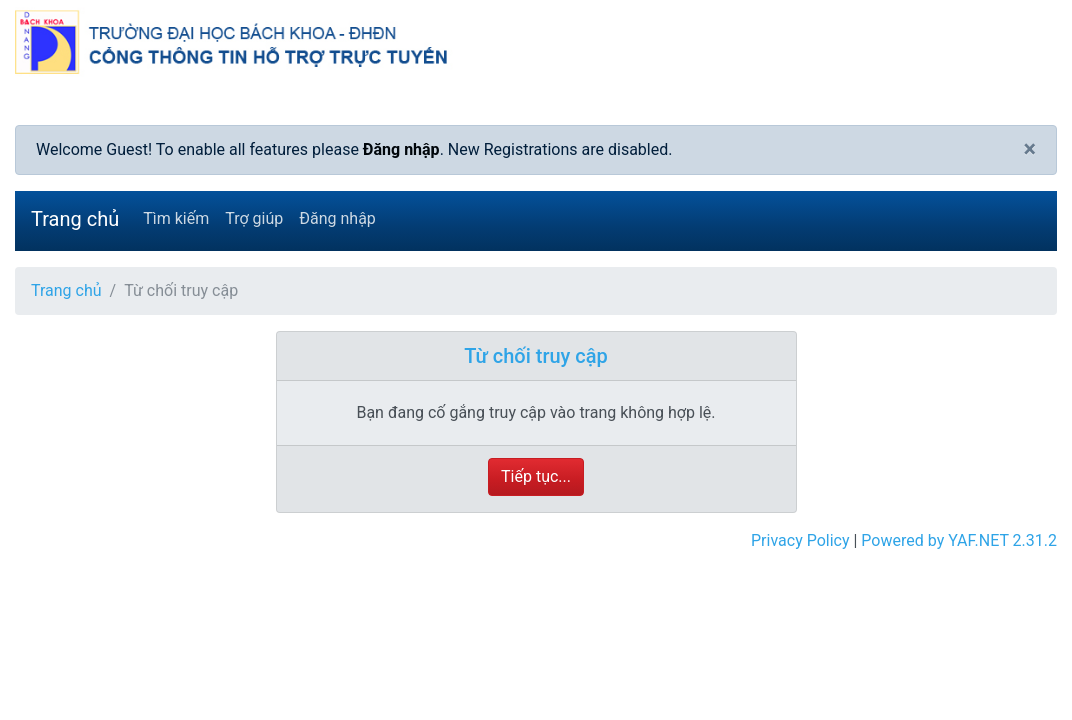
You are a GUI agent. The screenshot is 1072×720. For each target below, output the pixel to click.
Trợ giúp (254, 218)
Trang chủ (75, 219)
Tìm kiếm (176, 218)
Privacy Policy (800, 540)
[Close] (1029, 150)
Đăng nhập (401, 149)
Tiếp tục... (536, 476)
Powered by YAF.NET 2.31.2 (959, 540)
